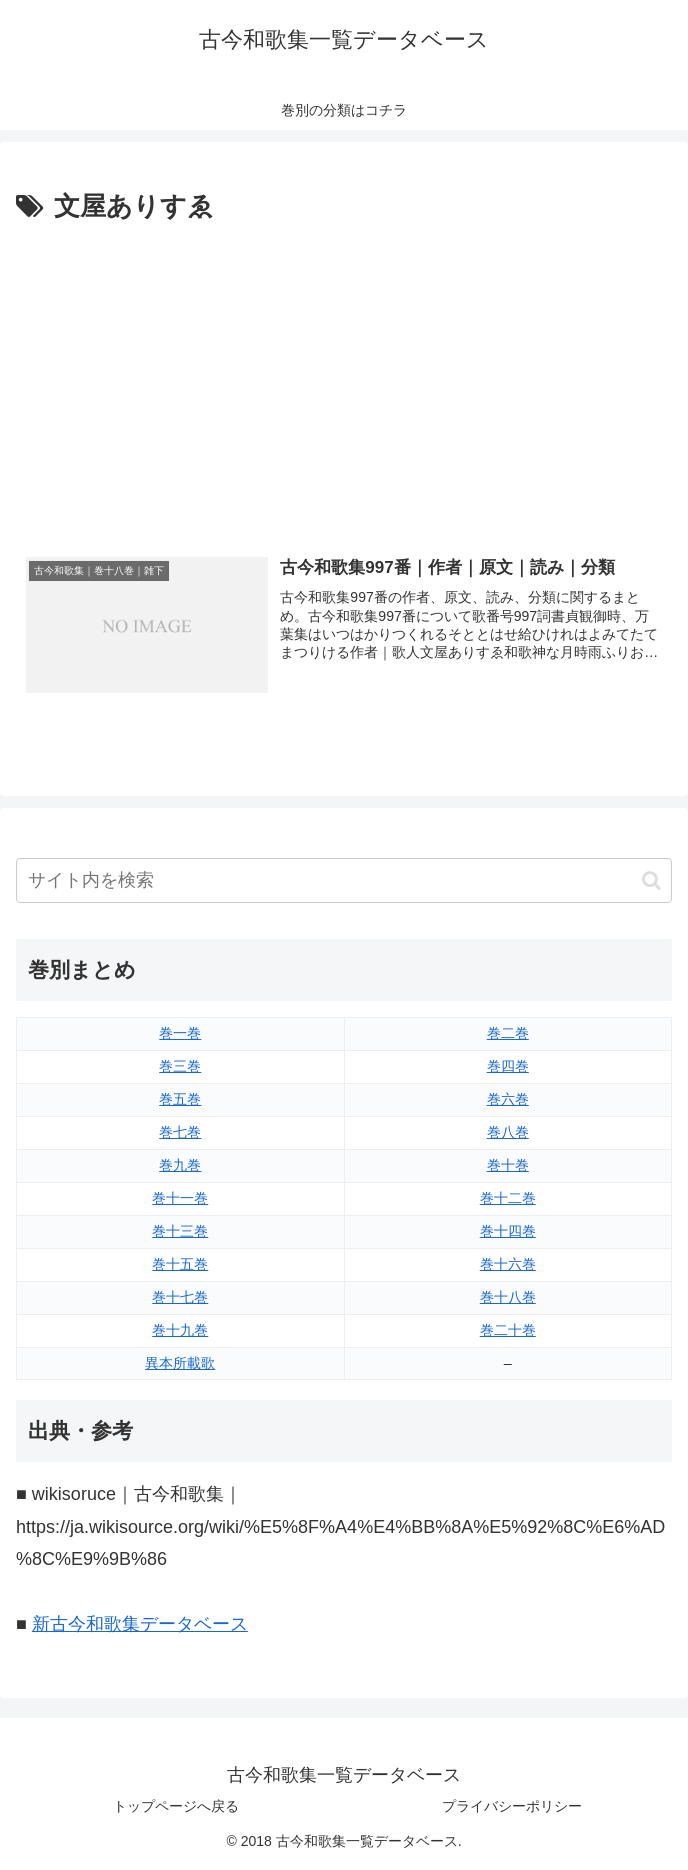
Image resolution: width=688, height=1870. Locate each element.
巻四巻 (508, 1066)
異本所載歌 (180, 1363)
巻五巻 (180, 1099)
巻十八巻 (508, 1297)
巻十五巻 (180, 1264)
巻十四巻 (508, 1231)
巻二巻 (508, 1033)
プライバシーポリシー (512, 1806)
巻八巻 (508, 1132)
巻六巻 (508, 1099)
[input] (344, 880)
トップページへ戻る (176, 1806)
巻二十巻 (508, 1330)
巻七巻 (180, 1132)
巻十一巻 (180, 1198)
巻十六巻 (508, 1264)
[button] (651, 880)
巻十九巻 (180, 1330)
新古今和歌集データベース (140, 1624)
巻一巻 (180, 1033)
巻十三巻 (180, 1231)
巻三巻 (180, 1066)
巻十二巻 (508, 1198)
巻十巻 (508, 1165)
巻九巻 (180, 1165)
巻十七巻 (180, 1297)
